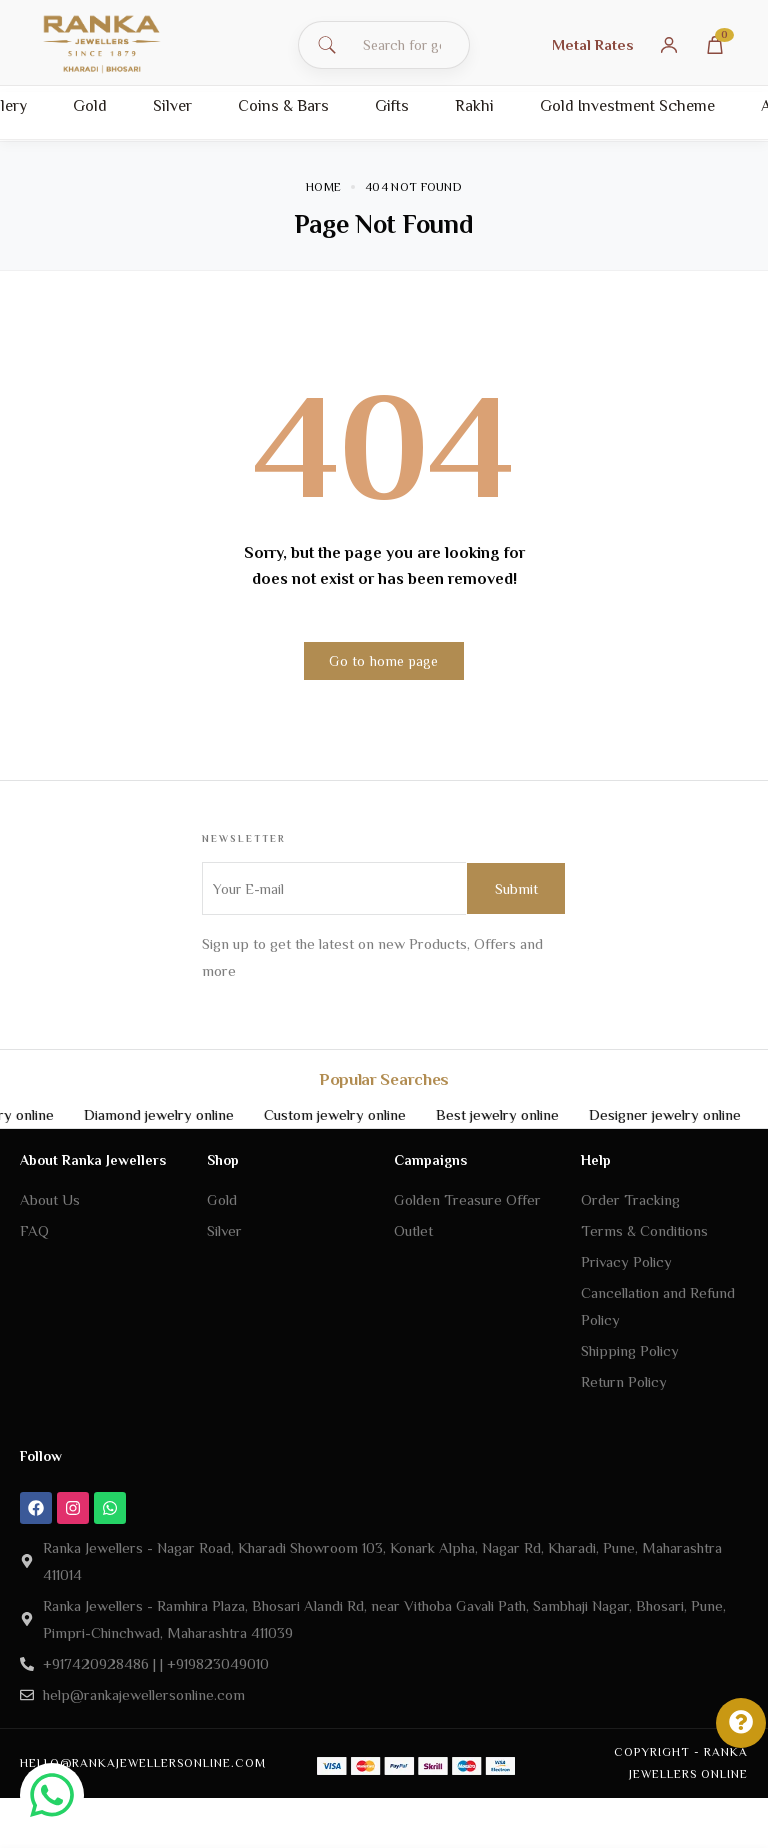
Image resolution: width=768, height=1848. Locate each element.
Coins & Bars (283, 106)
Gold (90, 106)
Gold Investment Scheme (627, 106)
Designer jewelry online (690, 1114)
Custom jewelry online (360, 1114)
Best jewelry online (522, 1114)
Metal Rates (593, 44)
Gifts (392, 106)
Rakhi (474, 106)
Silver (172, 106)
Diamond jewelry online (184, 1114)
